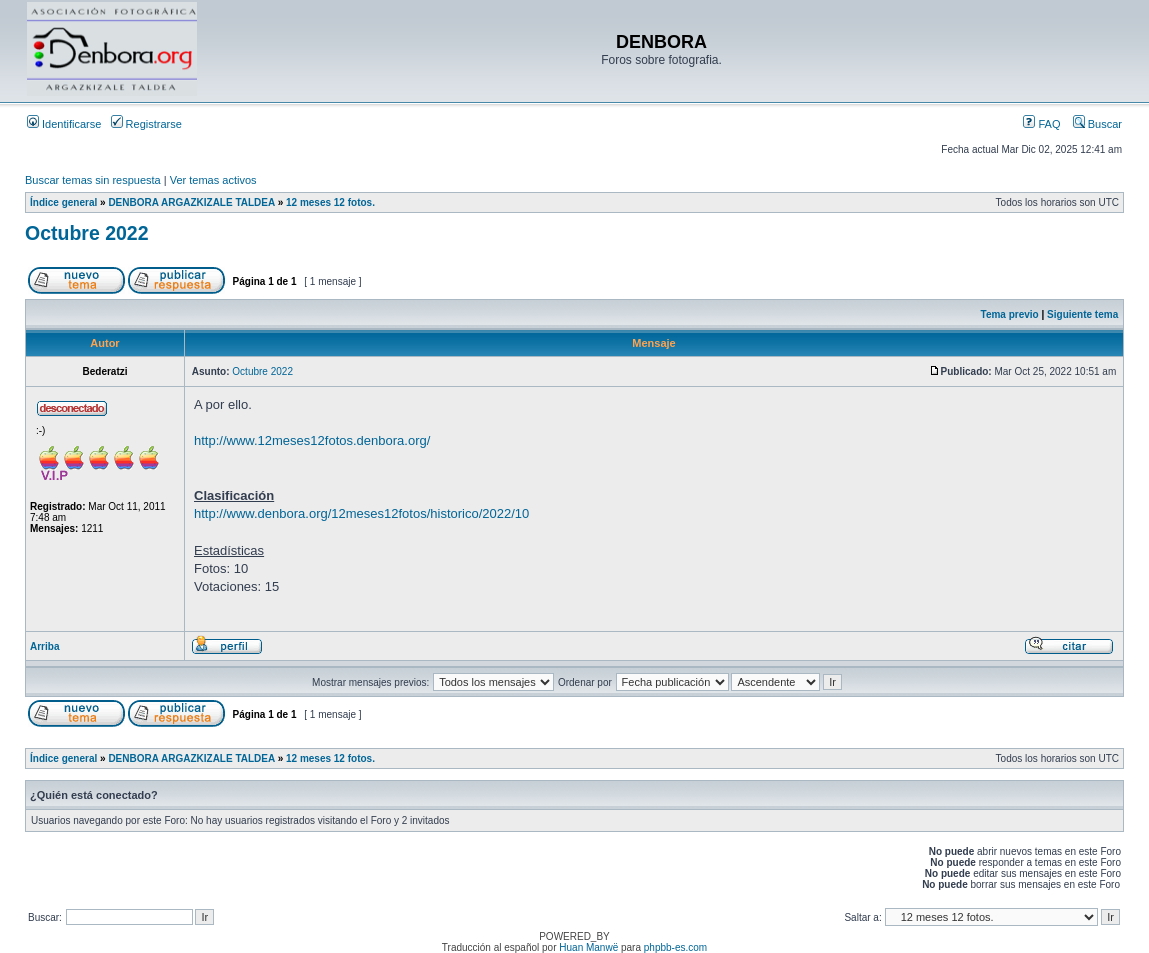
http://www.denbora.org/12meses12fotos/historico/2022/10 (361, 513)
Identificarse (64, 124)
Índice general (63, 202)
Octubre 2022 (87, 233)
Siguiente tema (1082, 314)
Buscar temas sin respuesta (93, 180)
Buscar (1097, 124)
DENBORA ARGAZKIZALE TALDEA (191, 202)
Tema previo (1010, 314)
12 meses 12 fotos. (330, 202)
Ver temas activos (213, 180)
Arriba (44, 646)
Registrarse (146, 124)
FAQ (1041, 124)
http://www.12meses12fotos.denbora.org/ (312, 440)
